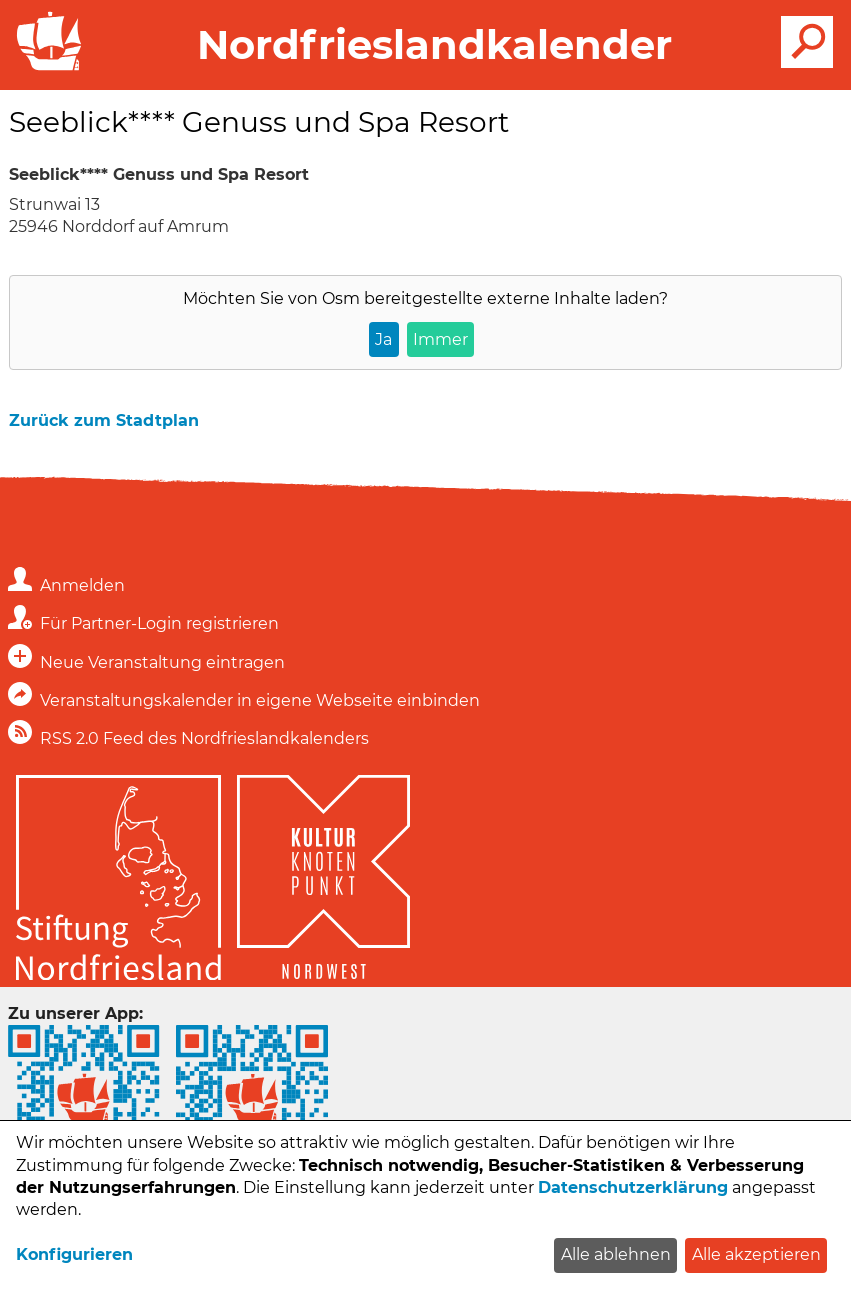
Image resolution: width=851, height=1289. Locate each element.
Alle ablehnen (616, 1254)
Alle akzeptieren (756, 1254)
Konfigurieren (74, 1254)
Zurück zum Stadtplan (104, 420)
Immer (440, 339)
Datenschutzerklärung (633, 1187)
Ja (383, 339)
